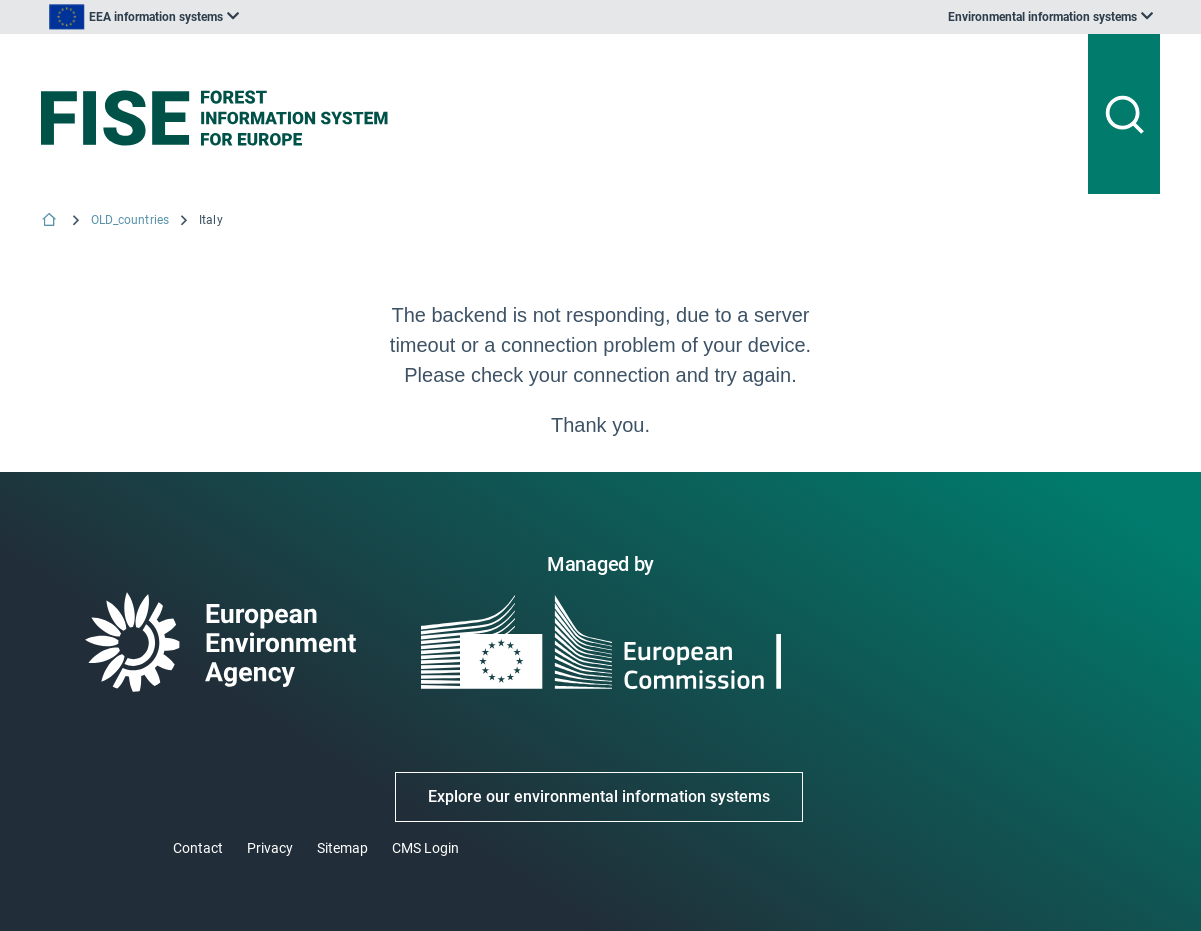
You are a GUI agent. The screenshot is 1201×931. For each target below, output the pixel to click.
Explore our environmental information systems (599, 796)
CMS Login (425, 848)
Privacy (270, 848)
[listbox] (144, 17)
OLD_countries (130, 220)
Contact (198, 848)
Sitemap (342, 848)
